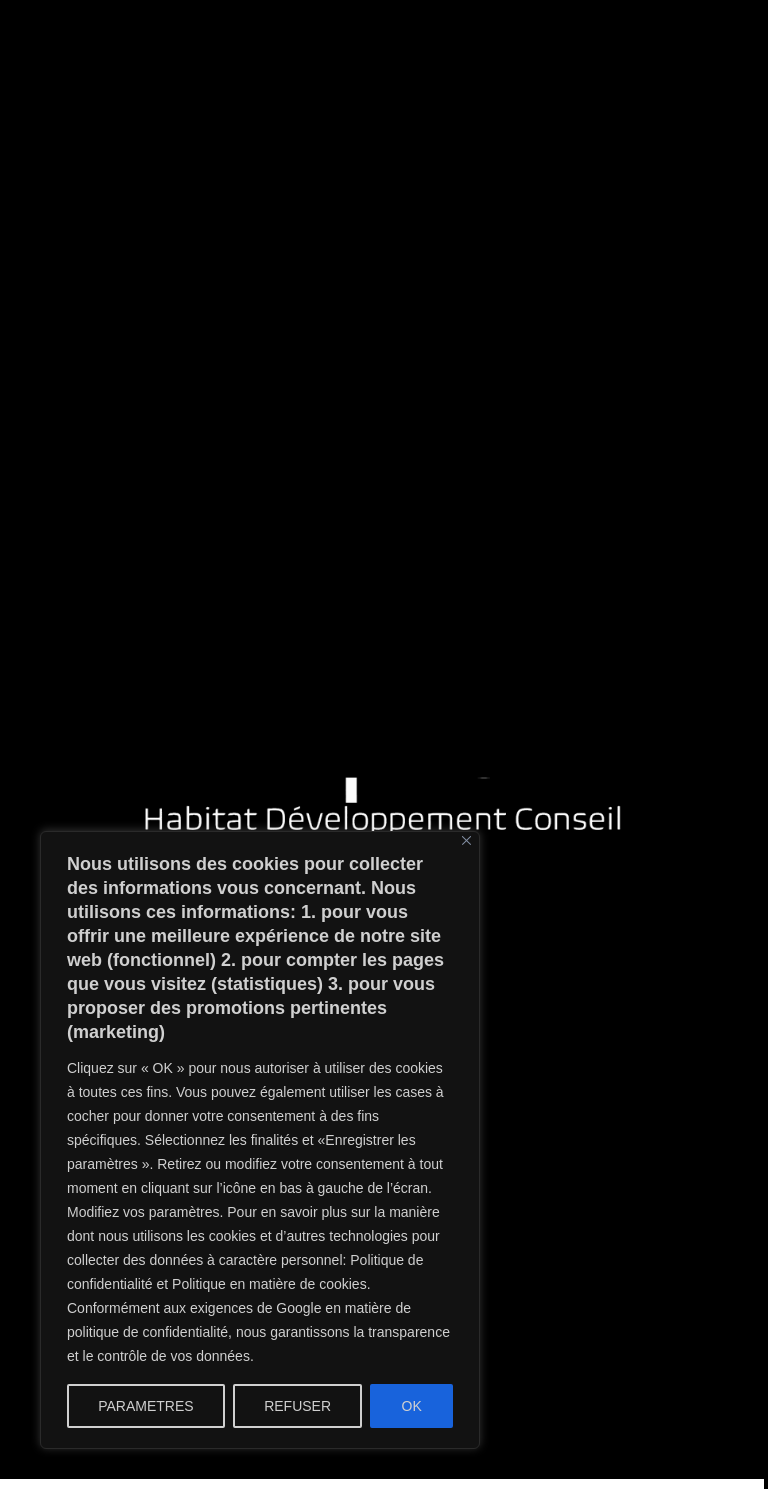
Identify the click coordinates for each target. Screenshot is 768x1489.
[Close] (466, 840)
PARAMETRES (145, 1406)
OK (412, 1406)
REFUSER (297, 1406)
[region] (260, 1140)
